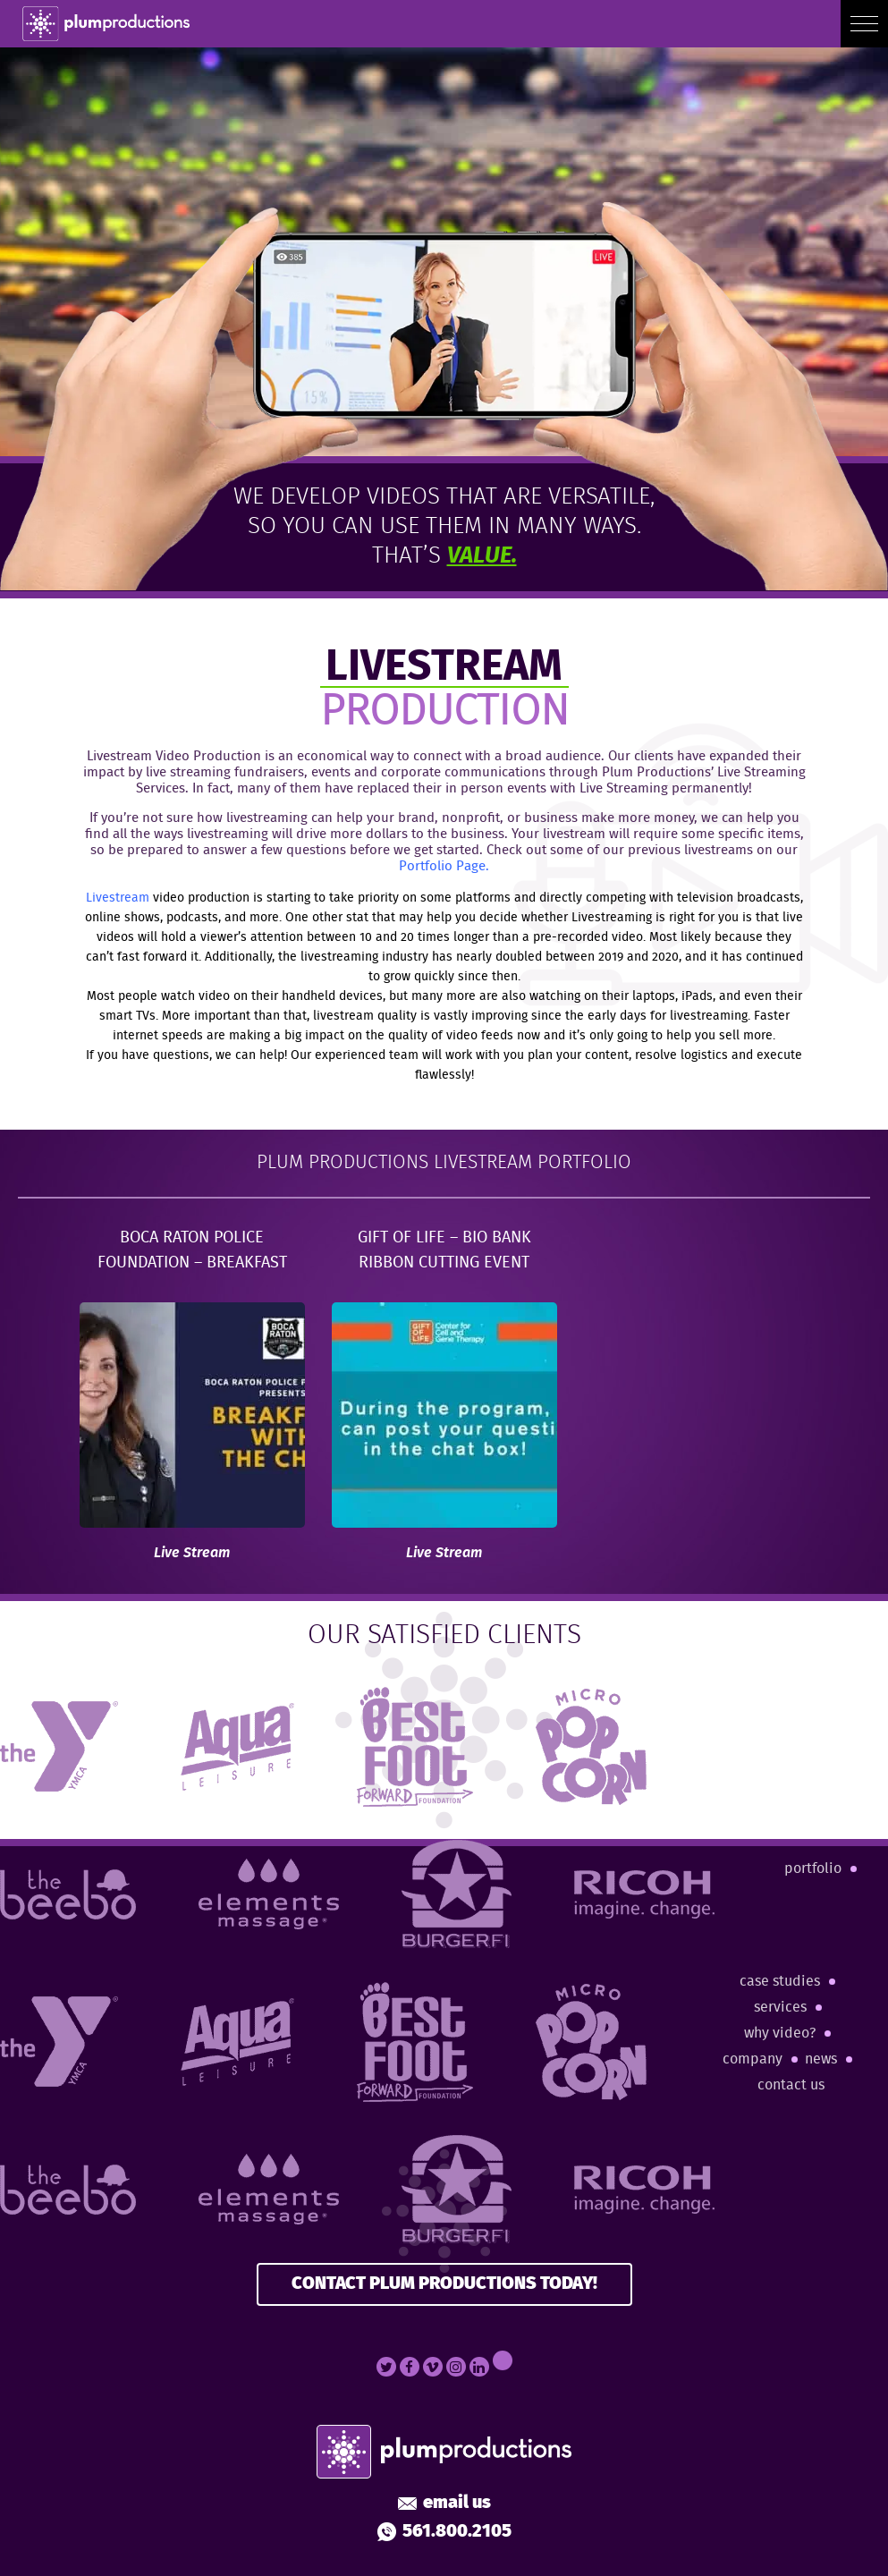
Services (780, 2007)
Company (752, 2059)
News (821, 2059)
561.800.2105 (444, 2532)
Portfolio (812, 1869)
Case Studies (780, 1981)
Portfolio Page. (444, 866)
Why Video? (780, 2033)
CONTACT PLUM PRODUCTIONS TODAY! (444, 2284)
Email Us (444, 2503)
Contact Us (791, 2085)
